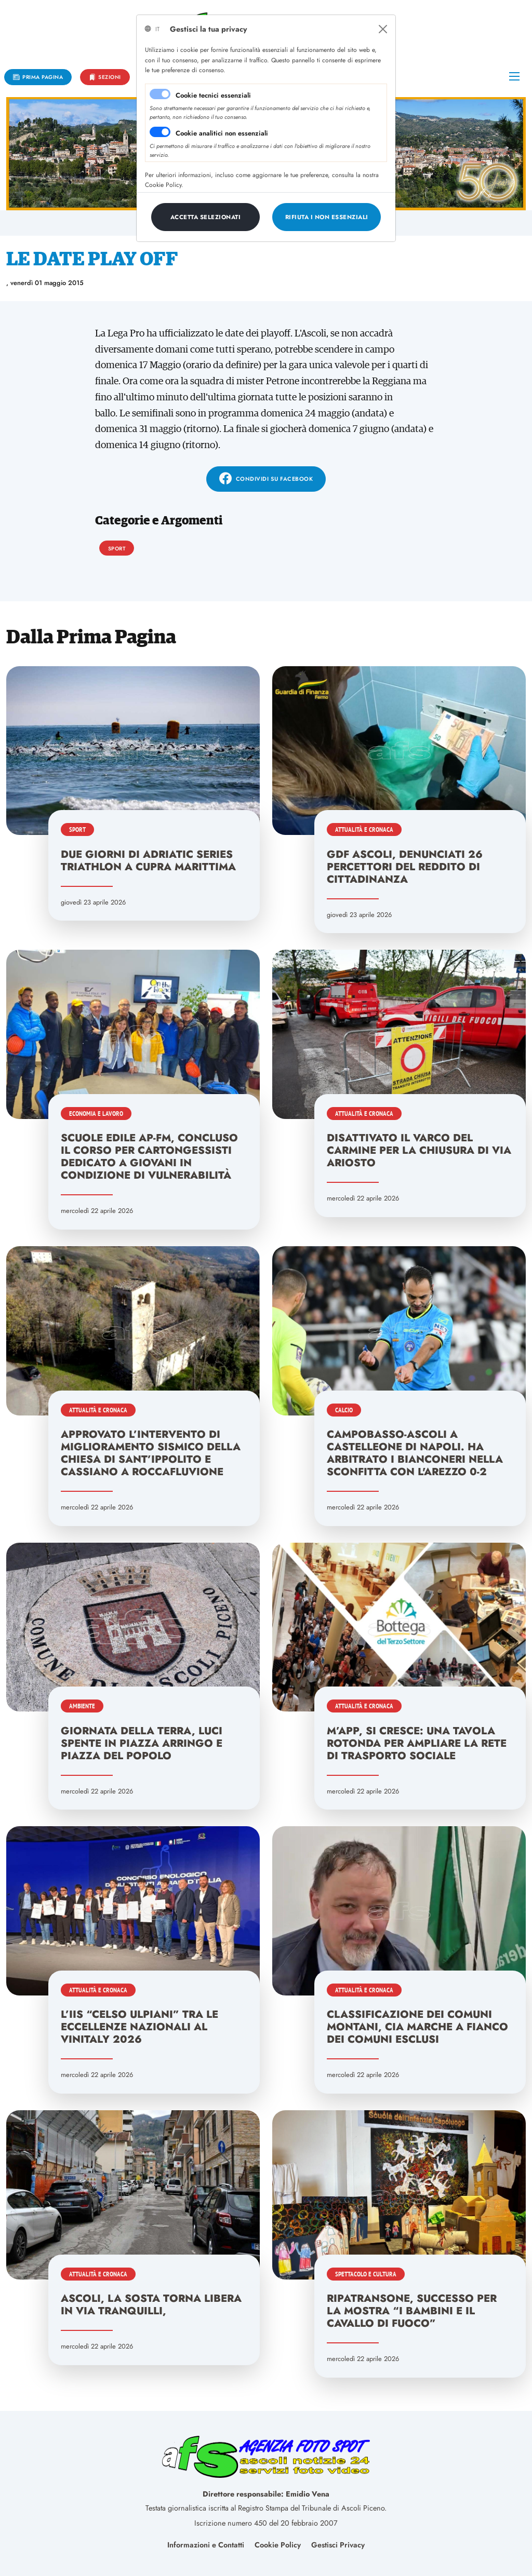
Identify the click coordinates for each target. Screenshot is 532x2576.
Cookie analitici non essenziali (222, 133)
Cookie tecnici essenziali (213, 95)
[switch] (160, 132)
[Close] (383, 29)
